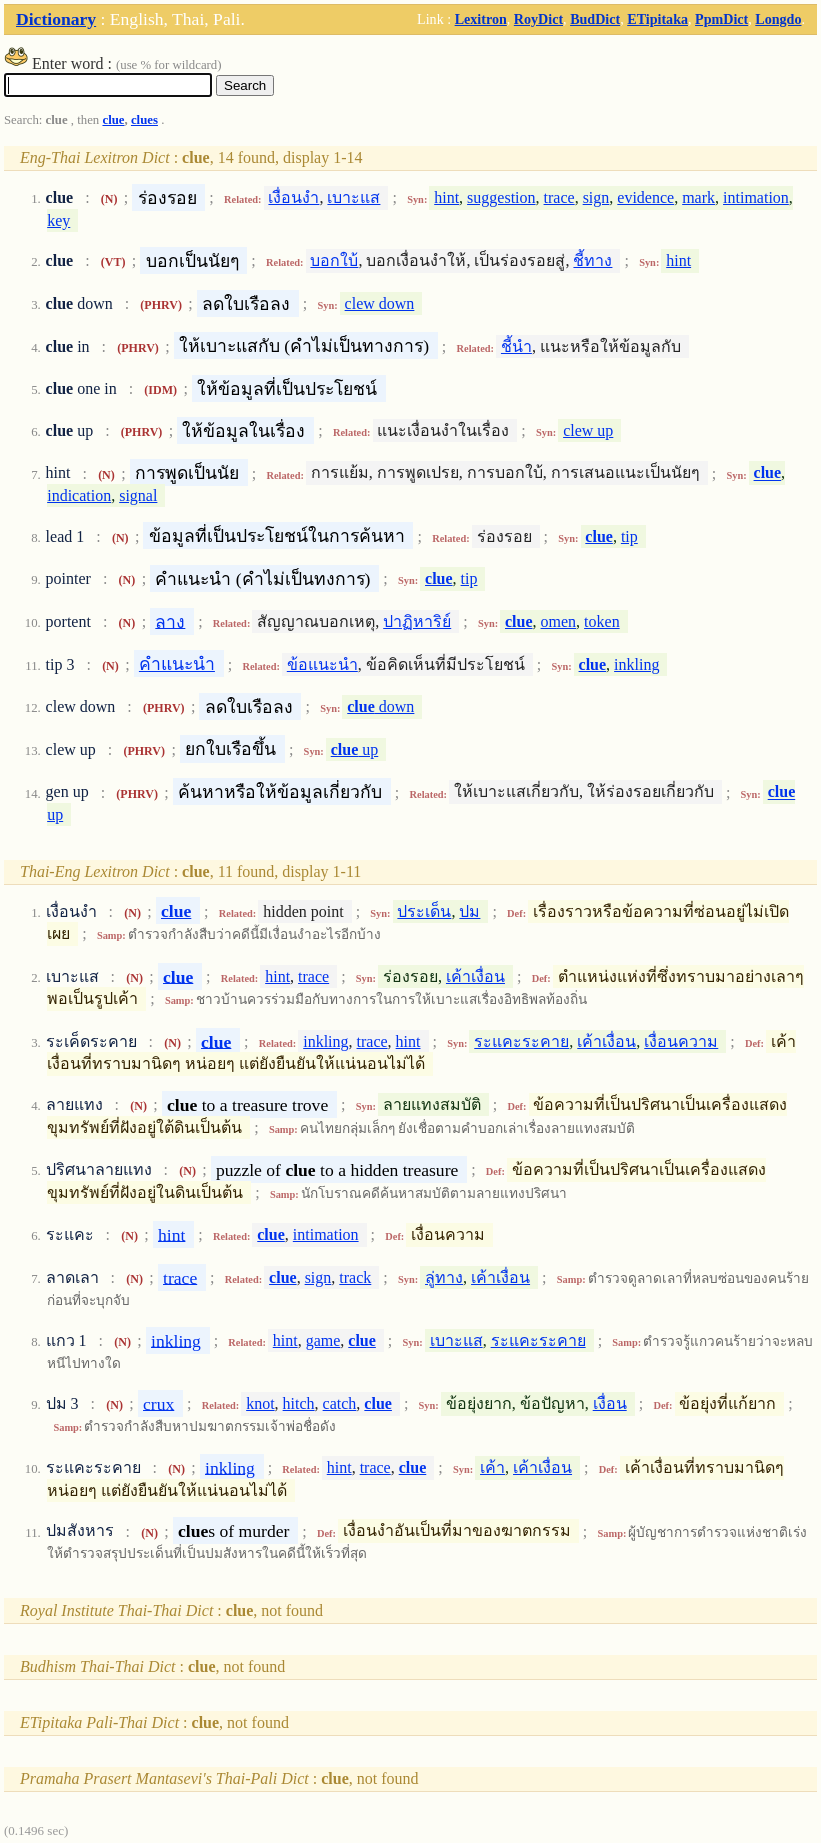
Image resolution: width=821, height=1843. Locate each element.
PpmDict (721, 19)
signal (138, 495)
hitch (299, 1403)
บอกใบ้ (334, 260)
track (355, 1277)
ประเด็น (424, 911)
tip (629, 536)
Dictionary (56, 19)
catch (340, 1403)
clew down (380, 303)
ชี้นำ (516, 346)
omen (559, 621)
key (58, 220)
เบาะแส (353, 197)
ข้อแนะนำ (322, 664)
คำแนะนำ (177, 664)
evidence (645, 197)
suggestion (501, 197)
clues (144, 120)
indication (79, 495)
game (323, 1340)
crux (158, 1403)
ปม (469, 911)
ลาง (170, 621)
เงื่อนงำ (293, 197)
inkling (636, 664)
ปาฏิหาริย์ (417, 621)
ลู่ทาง (444, 1277)
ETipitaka (657, 19)
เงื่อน (610, 1403)
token (602, 621)
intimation (756, 197)
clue (113, 120)
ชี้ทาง (592, 260)
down (380, 706)
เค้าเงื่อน (475, 976)
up (355, 749)
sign (596, 197)
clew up (588, 430)
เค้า (492, 1467)
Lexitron (481, 19)
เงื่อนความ (681, 1041)
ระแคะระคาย (521, 1041)
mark (698, 197)
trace (559, 197)
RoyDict (538, 19)
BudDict (595, 19)
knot (260, 1403)
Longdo (778, 19)
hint (446, 197)
